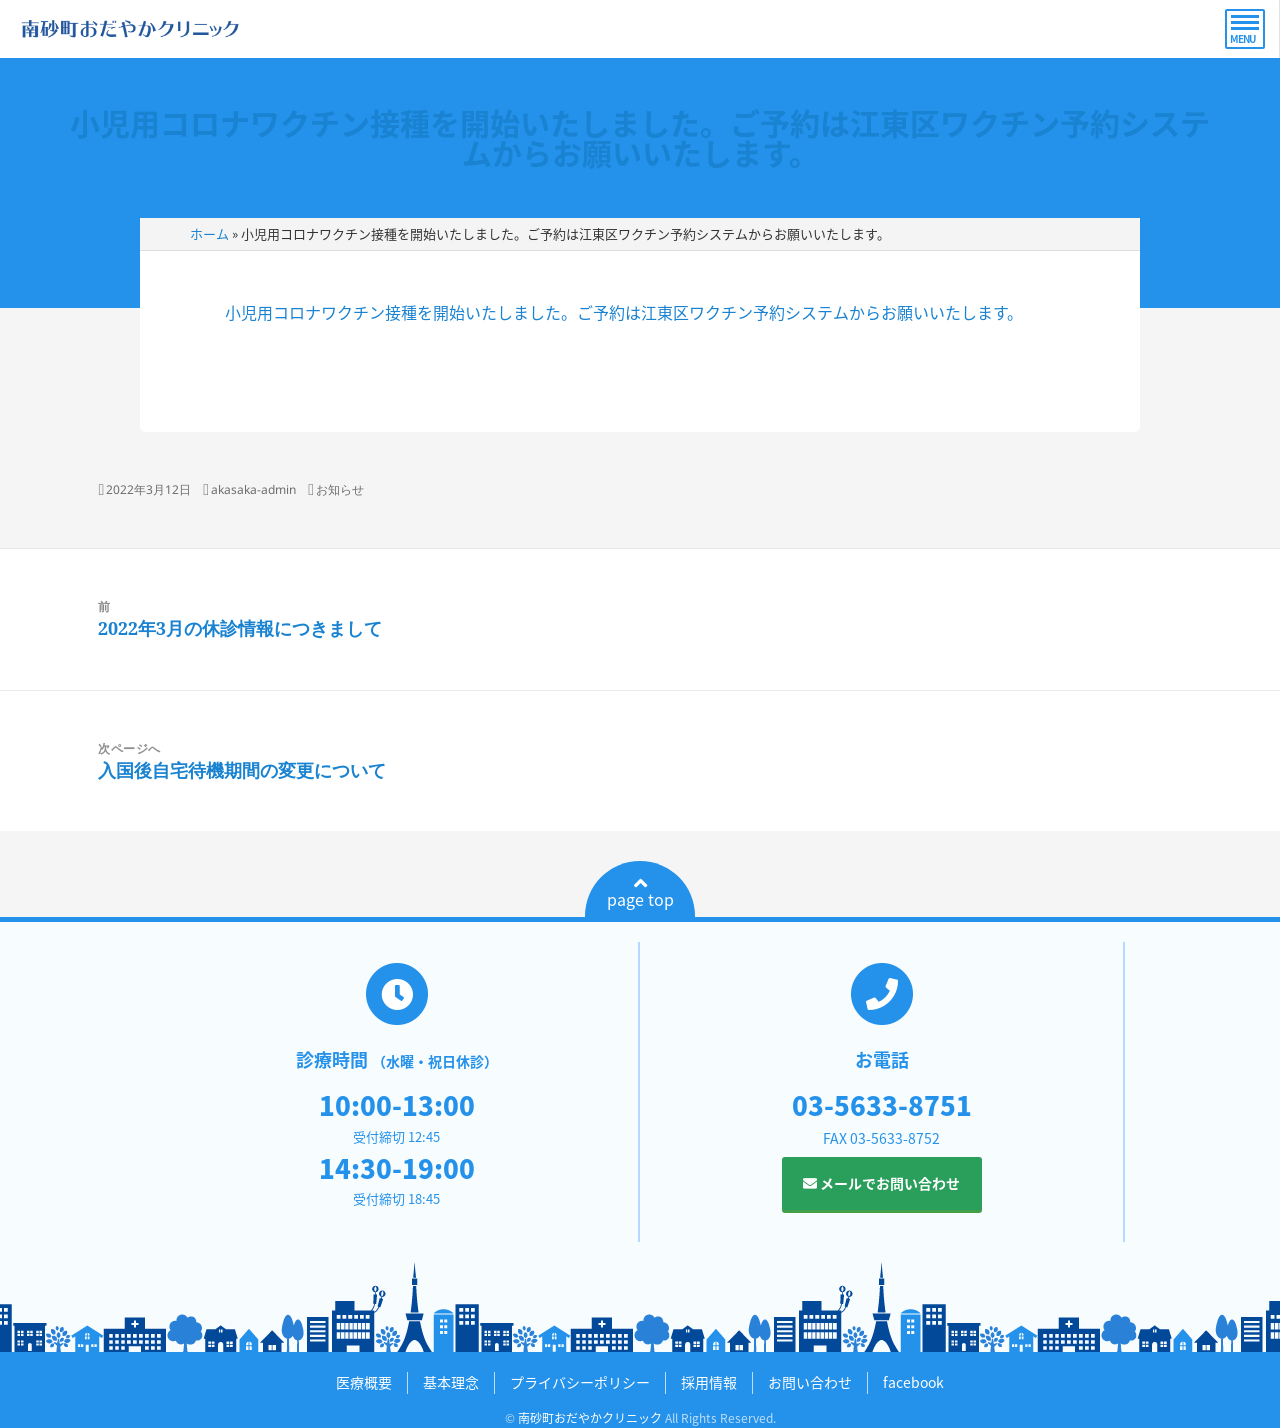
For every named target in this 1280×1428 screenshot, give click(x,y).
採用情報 (709, 1382)
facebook (913, 1382)
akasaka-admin (253, 489)
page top (640, 893)
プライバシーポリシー (580, 1382)
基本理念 (451, 1382)
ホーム (209, 233)
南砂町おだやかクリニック (590, 1418)
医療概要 (364, 1382)
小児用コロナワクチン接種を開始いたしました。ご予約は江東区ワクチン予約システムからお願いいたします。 (640, 137)
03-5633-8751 (882, 1105)
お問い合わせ (810, 1382)
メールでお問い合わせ (881, 1183)
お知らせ (340, 489)
